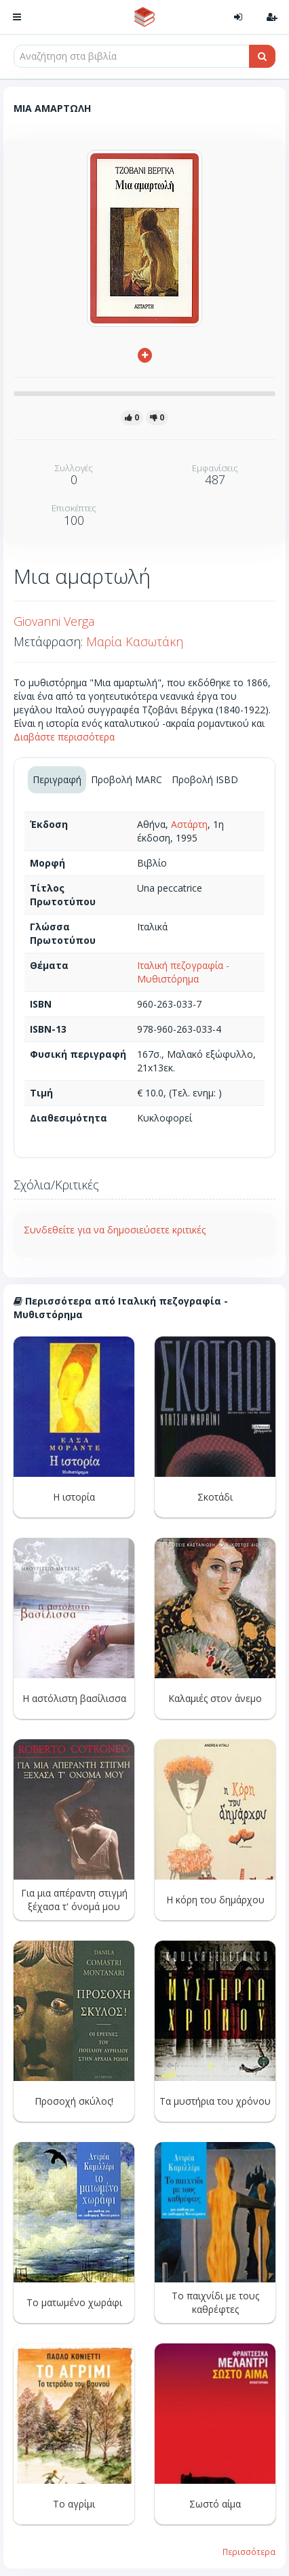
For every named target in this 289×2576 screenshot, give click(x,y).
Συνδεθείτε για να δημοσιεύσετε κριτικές (115, 1229)
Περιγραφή (57, 779)
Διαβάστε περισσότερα (64, 736)
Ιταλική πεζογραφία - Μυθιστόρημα (183, 972)
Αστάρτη (189, 824)
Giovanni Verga (54, 621)
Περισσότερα (249, 2551)
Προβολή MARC (126, 779)
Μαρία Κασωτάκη (134, 641)
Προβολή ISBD (205, 779)
